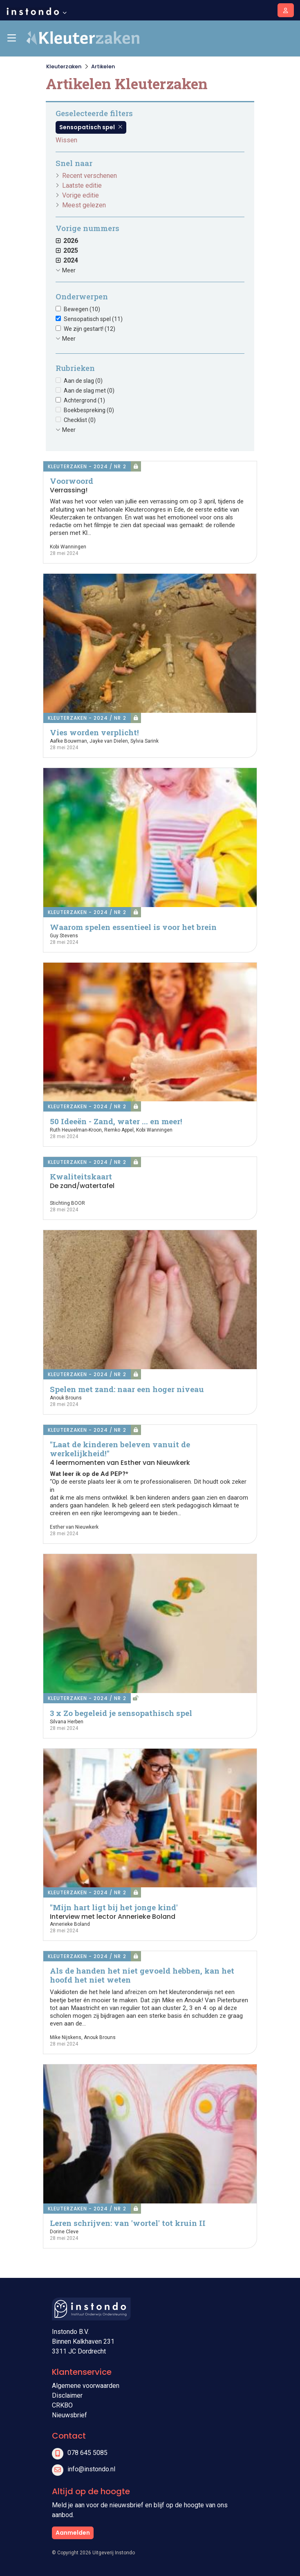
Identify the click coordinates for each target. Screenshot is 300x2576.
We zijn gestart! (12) (89, 329)
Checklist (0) (80, 420)
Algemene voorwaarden (85, 2386)
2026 (67, 241)
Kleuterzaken (63, 66)
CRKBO (62, 2405)
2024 (67, 260)
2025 (67, 250)
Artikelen (103, 66)
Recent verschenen (89, 176)
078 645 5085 (87, 2453)
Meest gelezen (84, 205)
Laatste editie (82, 185)
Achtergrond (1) (84, 400)
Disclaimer (67, 2395)
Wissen (66, 140)
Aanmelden (73, 2533)
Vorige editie (80, 195)
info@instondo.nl (91, 2469)
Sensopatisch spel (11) (93, 319)
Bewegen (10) (82, 309)
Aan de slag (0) (83, 380)
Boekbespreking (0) (89, 410)
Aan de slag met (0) (89, 390)
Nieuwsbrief (69, 2415)
